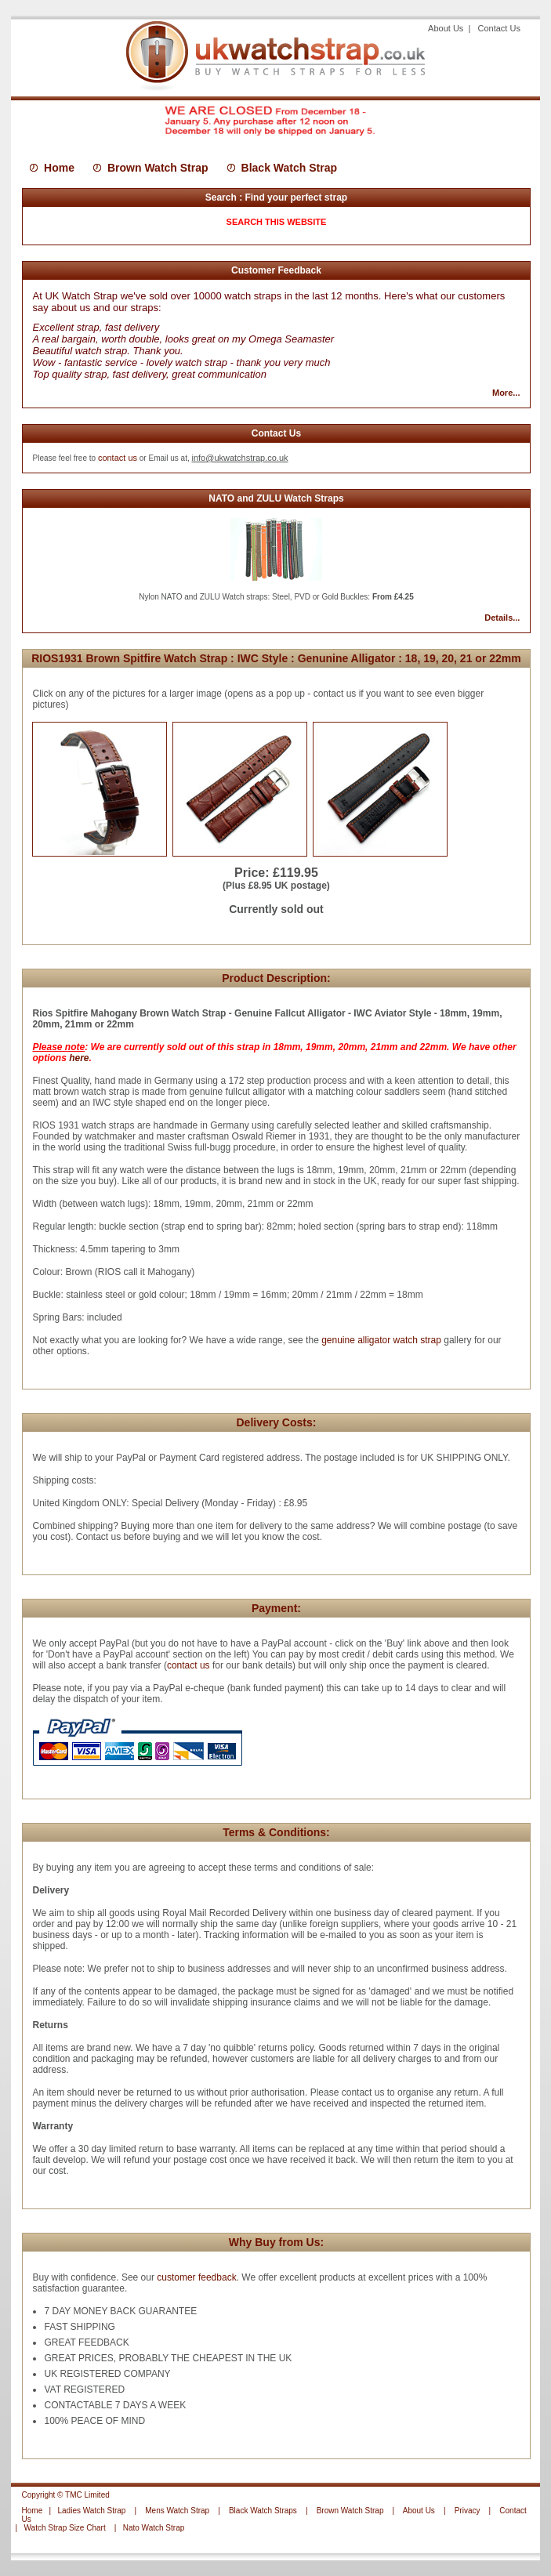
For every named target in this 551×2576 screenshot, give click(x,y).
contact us (117, 457)
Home (59, 167)
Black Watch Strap (289, 167)
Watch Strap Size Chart (65, 2527)
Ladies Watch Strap (92, 2510)
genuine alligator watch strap (380, 1340)
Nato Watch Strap (154, 2527)
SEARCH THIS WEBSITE (277, 221)
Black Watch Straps (263, 2510)
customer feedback (196, 2277)
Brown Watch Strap (157, 167)
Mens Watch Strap (177, 2510)
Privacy (467, 2510)
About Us (447, 28)
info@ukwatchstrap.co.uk (239, 457)
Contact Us (499, 28)
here (79, 1058)
